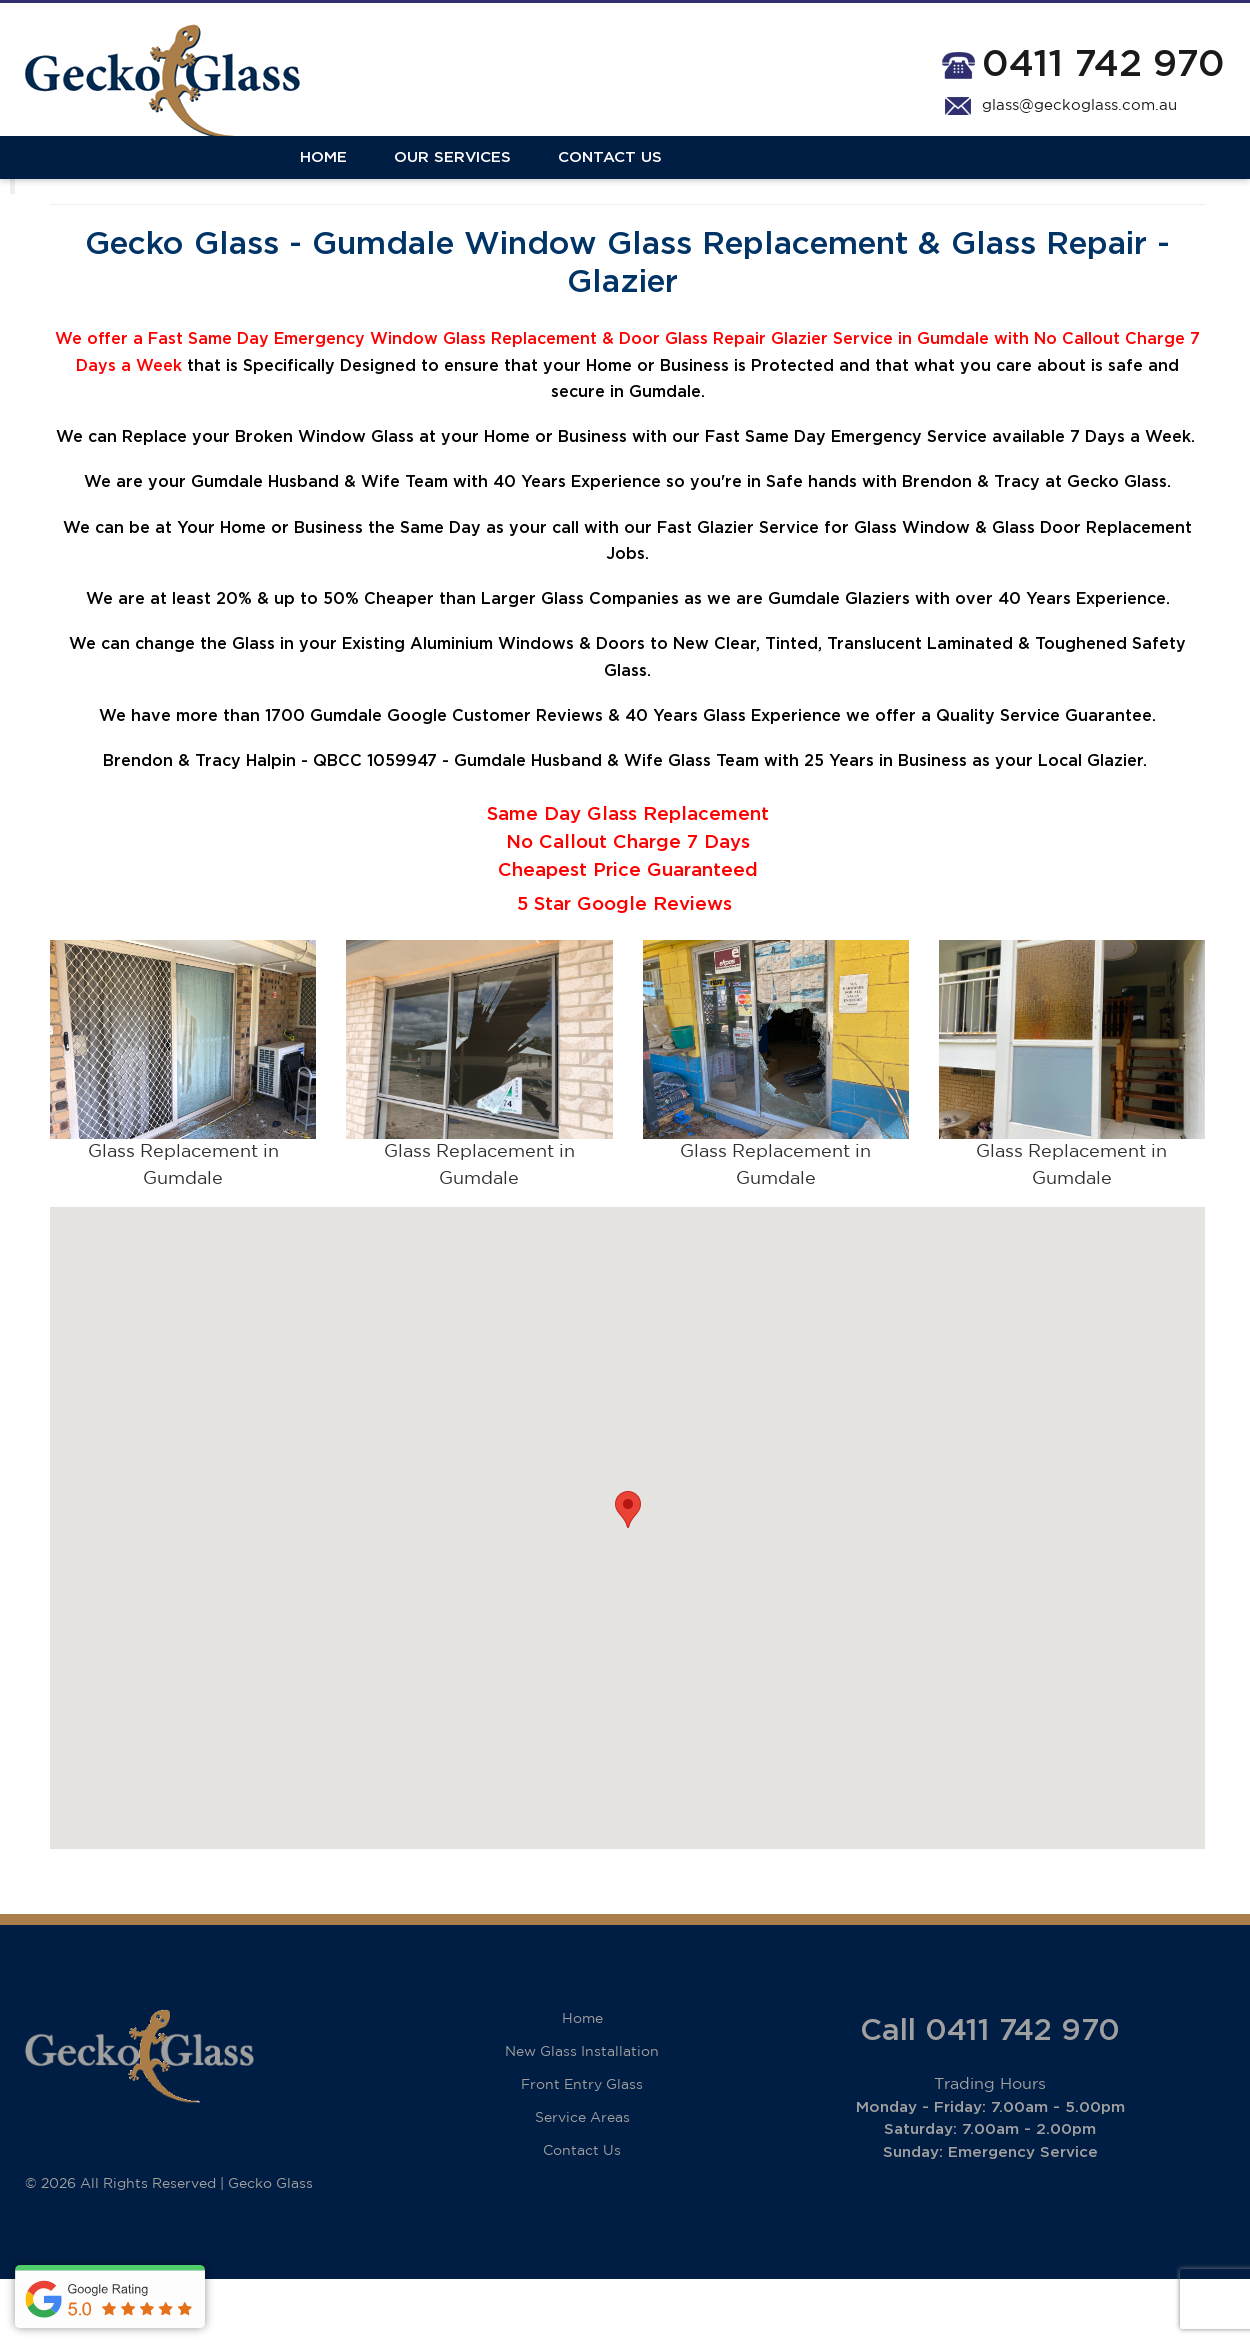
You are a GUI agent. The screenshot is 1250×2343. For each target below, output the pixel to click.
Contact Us (335, 182)
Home (48, 182)
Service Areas (582, 2182)
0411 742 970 (1103, 64)
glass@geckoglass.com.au (1079, 105)
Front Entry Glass (582, 2149)
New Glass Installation (582, 2116)
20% (234, 664)
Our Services (177, 182)
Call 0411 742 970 (990, 2095)
